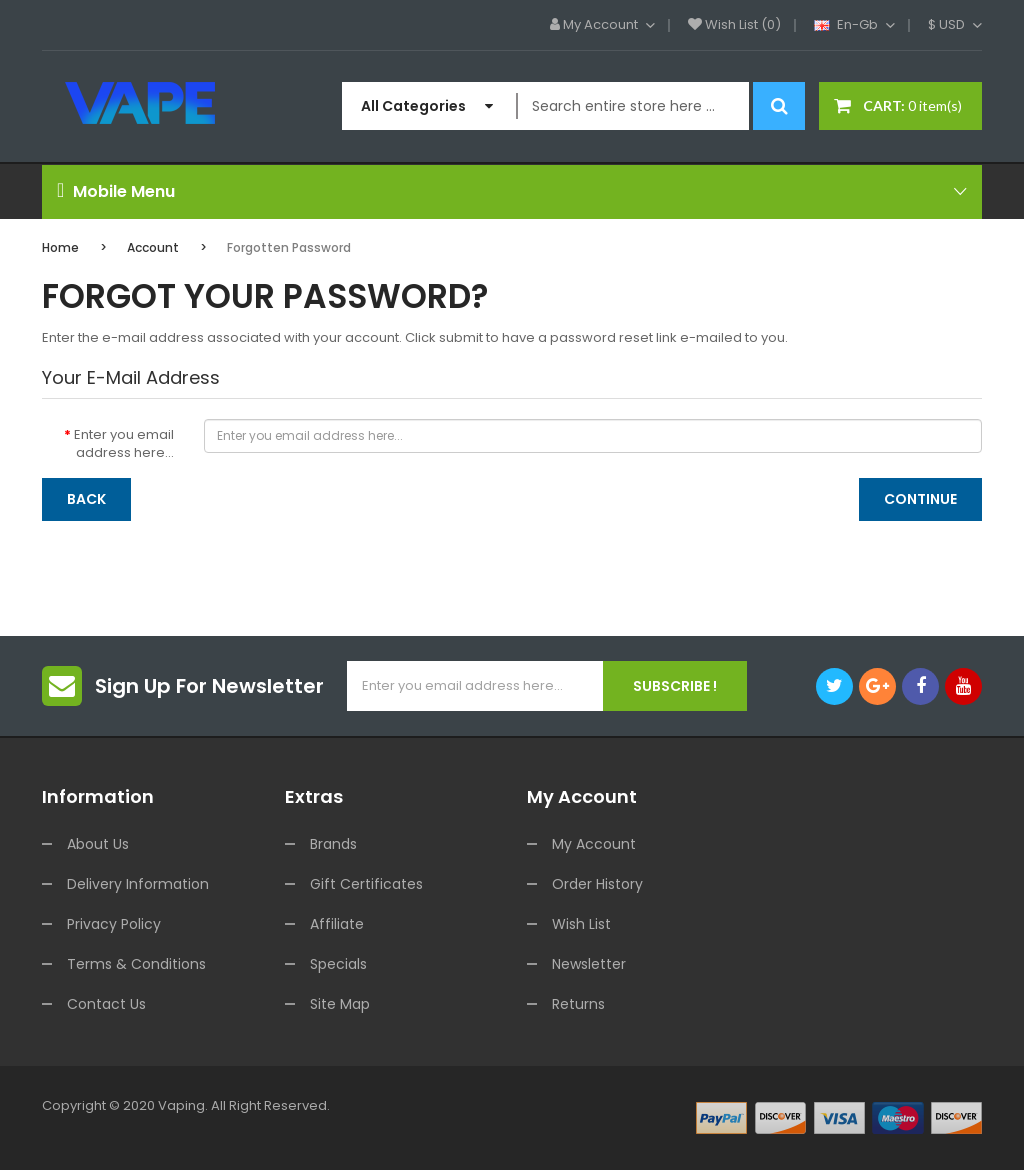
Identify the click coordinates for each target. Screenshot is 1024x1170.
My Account (594, 844)
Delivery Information (138, 884)
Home (60, 247)
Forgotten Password (289, 247)
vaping (181, 1105)
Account (153, 247)
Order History (597, 884)
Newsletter (589, 964)
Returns (578, 1004)
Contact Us (106, 1004)
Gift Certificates (366, 884)
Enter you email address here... (124, 444)
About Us (98, 844)
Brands (333, 844)
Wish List (581, 924)
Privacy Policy (114, 924)
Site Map (340, 1004)
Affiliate (337, 924)
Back (86, 499)
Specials (338, 964)
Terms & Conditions (136, 964)
